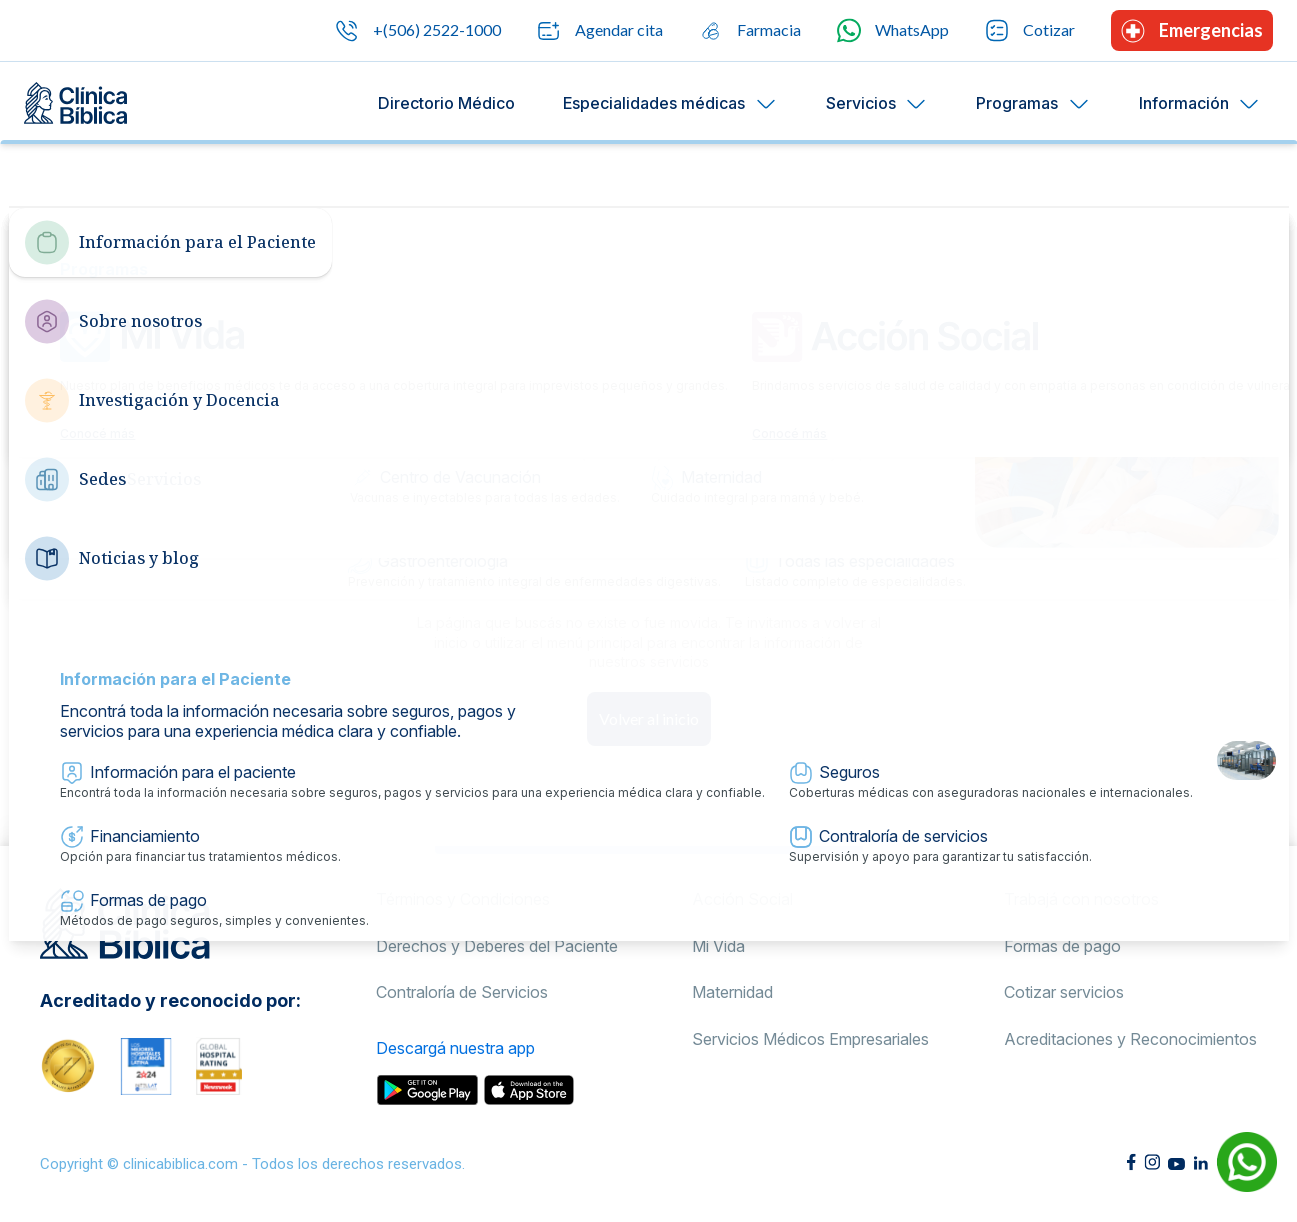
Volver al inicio (649, 718)
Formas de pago (1062, 946)
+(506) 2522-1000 (418, 31)
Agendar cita (600, 31)
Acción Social (742, 899)
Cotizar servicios (1064, 992)
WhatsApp (893, 30)
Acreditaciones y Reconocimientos (1130, 1039)
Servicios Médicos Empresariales (810, 1039)
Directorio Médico (446, 103)
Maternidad (732, 992)
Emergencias (1192, 31)
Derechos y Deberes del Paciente (497, 946)
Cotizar (1030, 30)
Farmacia (750, 31)
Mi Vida (718, 946)
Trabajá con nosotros (1081, 899)
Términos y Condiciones (463, 899)
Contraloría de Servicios (462, 992)
